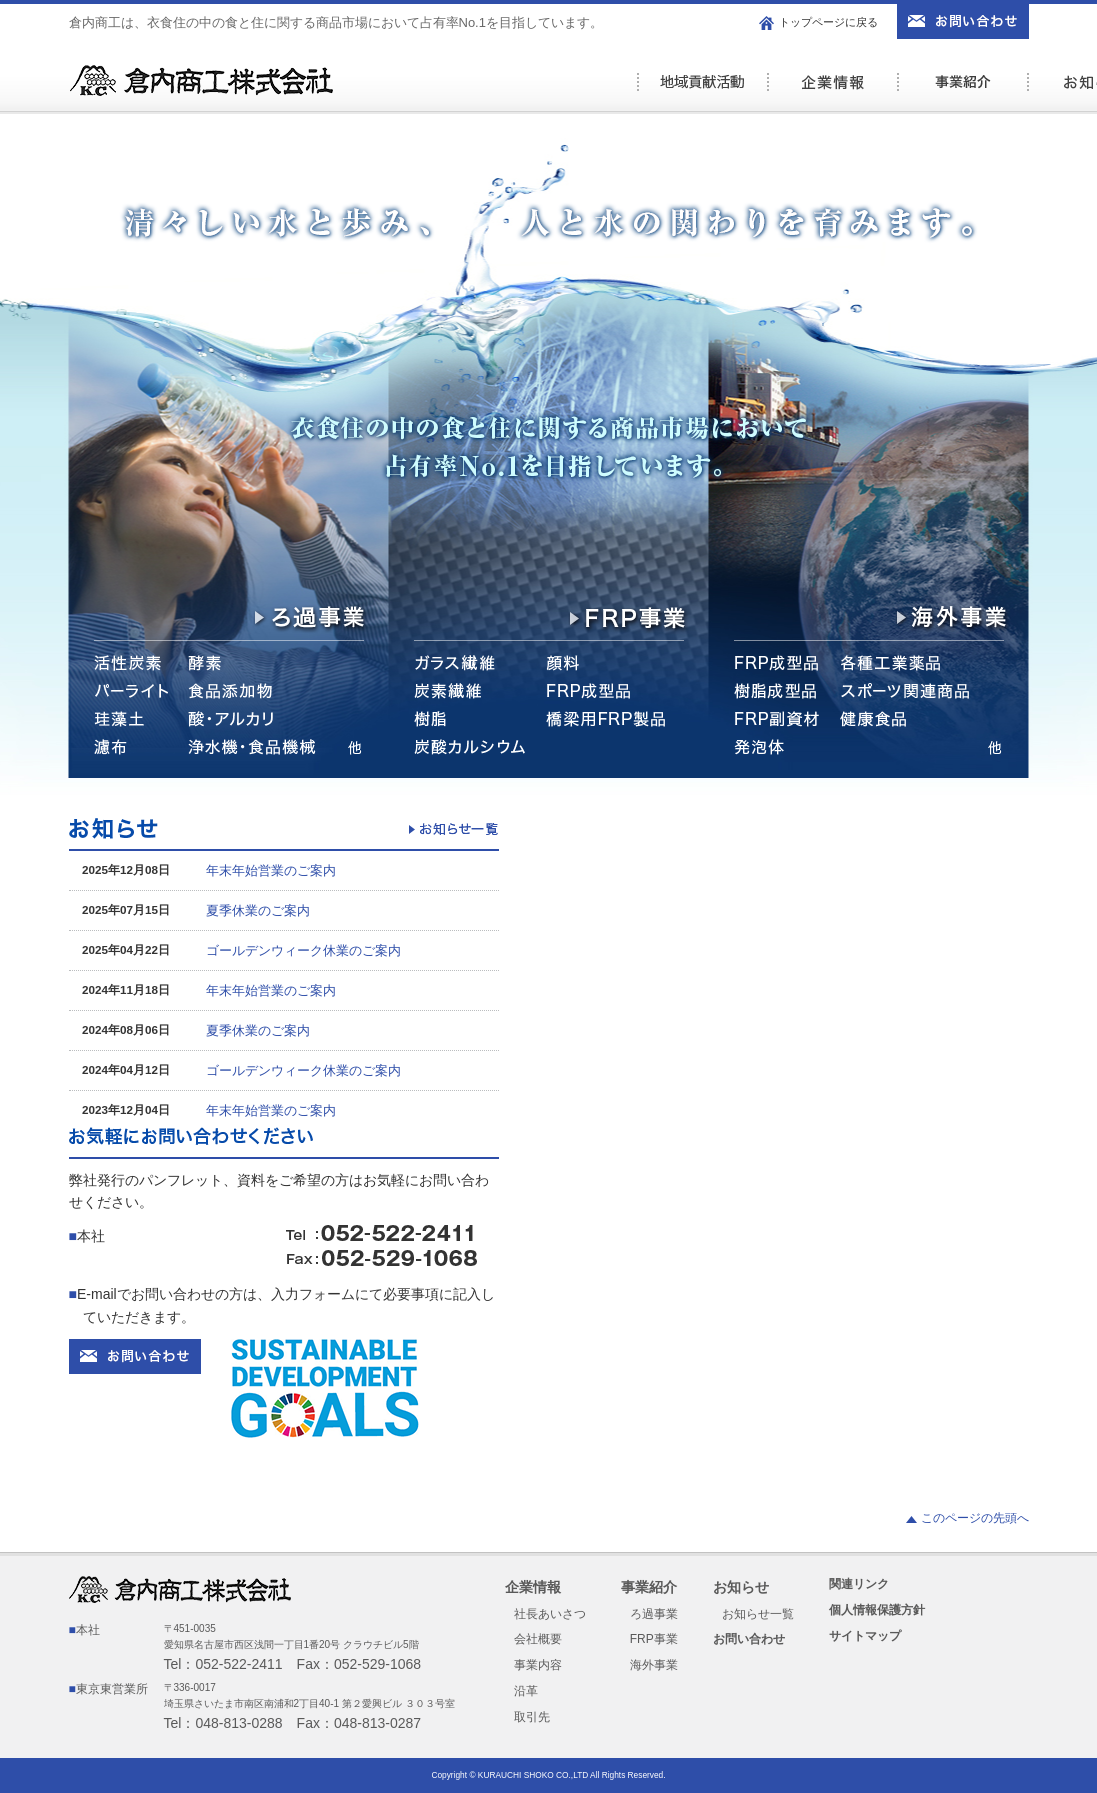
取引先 (532, 1717)
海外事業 (654, 1665)
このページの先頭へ (975, 1518)
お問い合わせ (749, 1639)
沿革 (526, 1691)
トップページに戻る (828, 22)
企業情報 (832, 93)
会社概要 (538, 1639)
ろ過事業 (654, 1614)
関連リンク (859, 1584)
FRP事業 (654, 1639)
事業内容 (538, 1665)
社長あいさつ (550, 1614)
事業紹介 (962, 93)
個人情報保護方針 (877, 1610)
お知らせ (741, 1587)
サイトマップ (865, 1636)
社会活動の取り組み (702, 93)
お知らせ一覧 (758, 1614)
